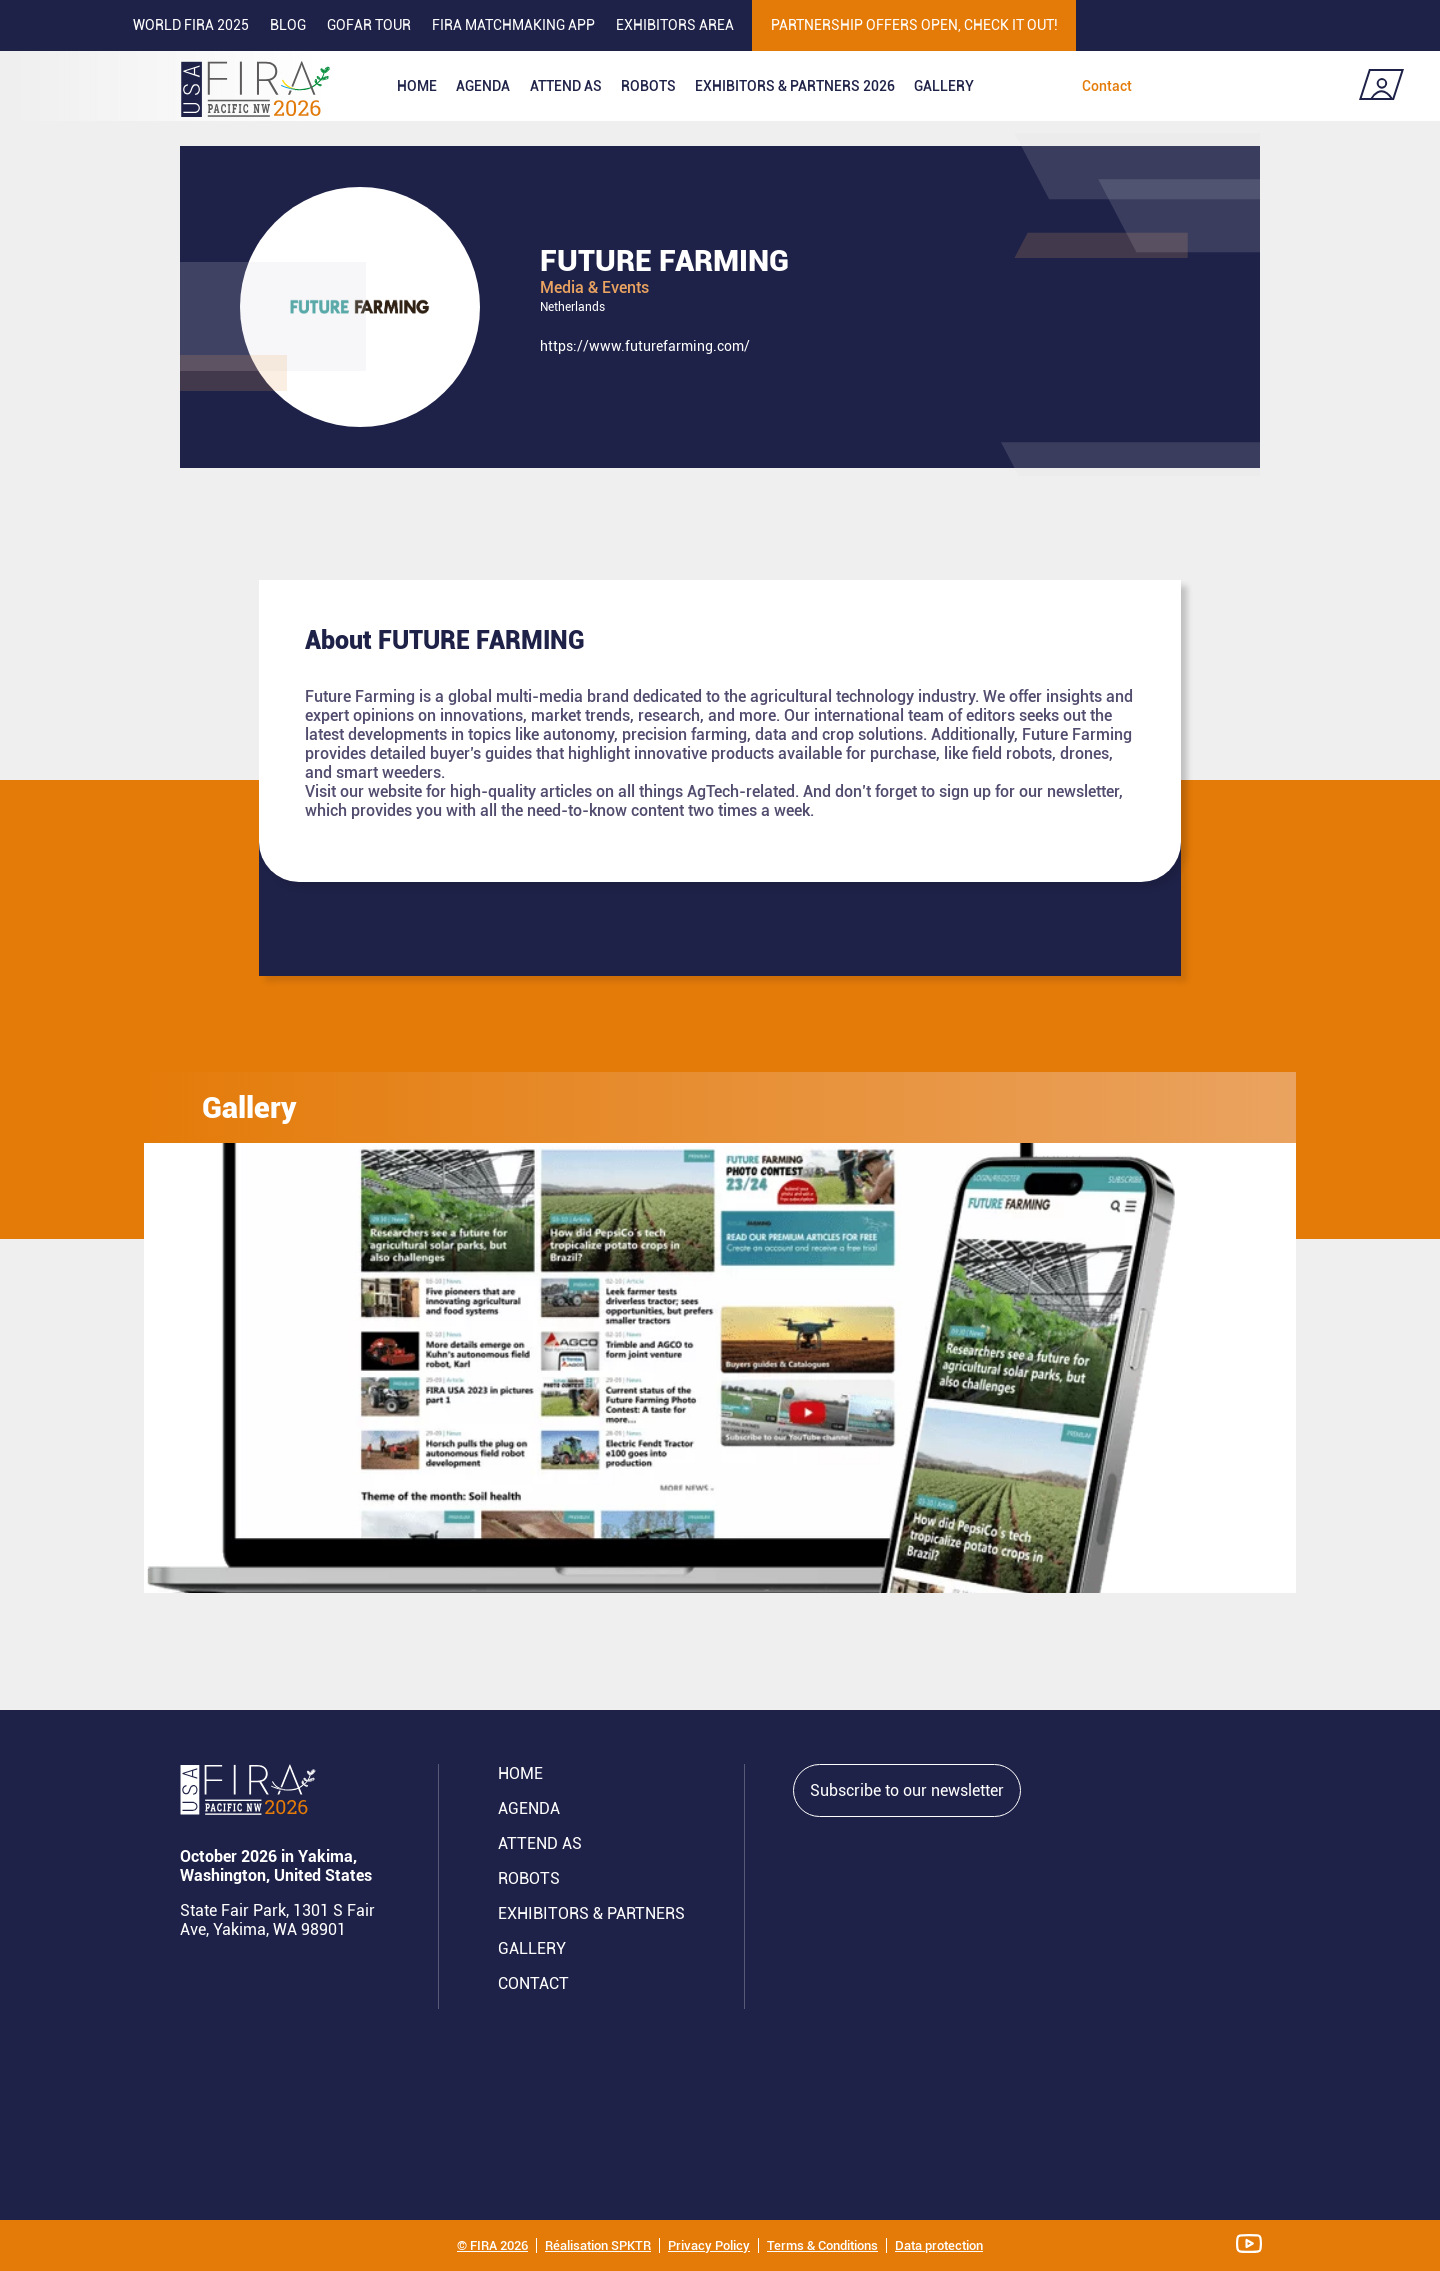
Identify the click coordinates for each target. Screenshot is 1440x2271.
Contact (1107, 86)
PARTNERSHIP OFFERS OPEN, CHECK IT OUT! (914, 25)
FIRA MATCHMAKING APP (513, 25)
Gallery (944, 86)
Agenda (483, 86)
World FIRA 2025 (191, 25)
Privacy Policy (709, 2245)
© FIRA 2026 (492, 2245)
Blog (288, 25)
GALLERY (532, 1948)
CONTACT (533, 1983)
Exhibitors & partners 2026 (795, 86)
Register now (1269, 86)
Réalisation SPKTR (598, 2245)
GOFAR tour (369, 25)
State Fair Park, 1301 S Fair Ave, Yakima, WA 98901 (277, 1920)
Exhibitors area (675, 25)
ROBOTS (648, 86)
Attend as (566, 86)
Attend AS (540, 1843)
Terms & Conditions (822, 2245)
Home (417, 86)
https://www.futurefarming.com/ (645, 346)
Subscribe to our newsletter (907, 1790)
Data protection (939, 2245)
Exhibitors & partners (591, 1913)
